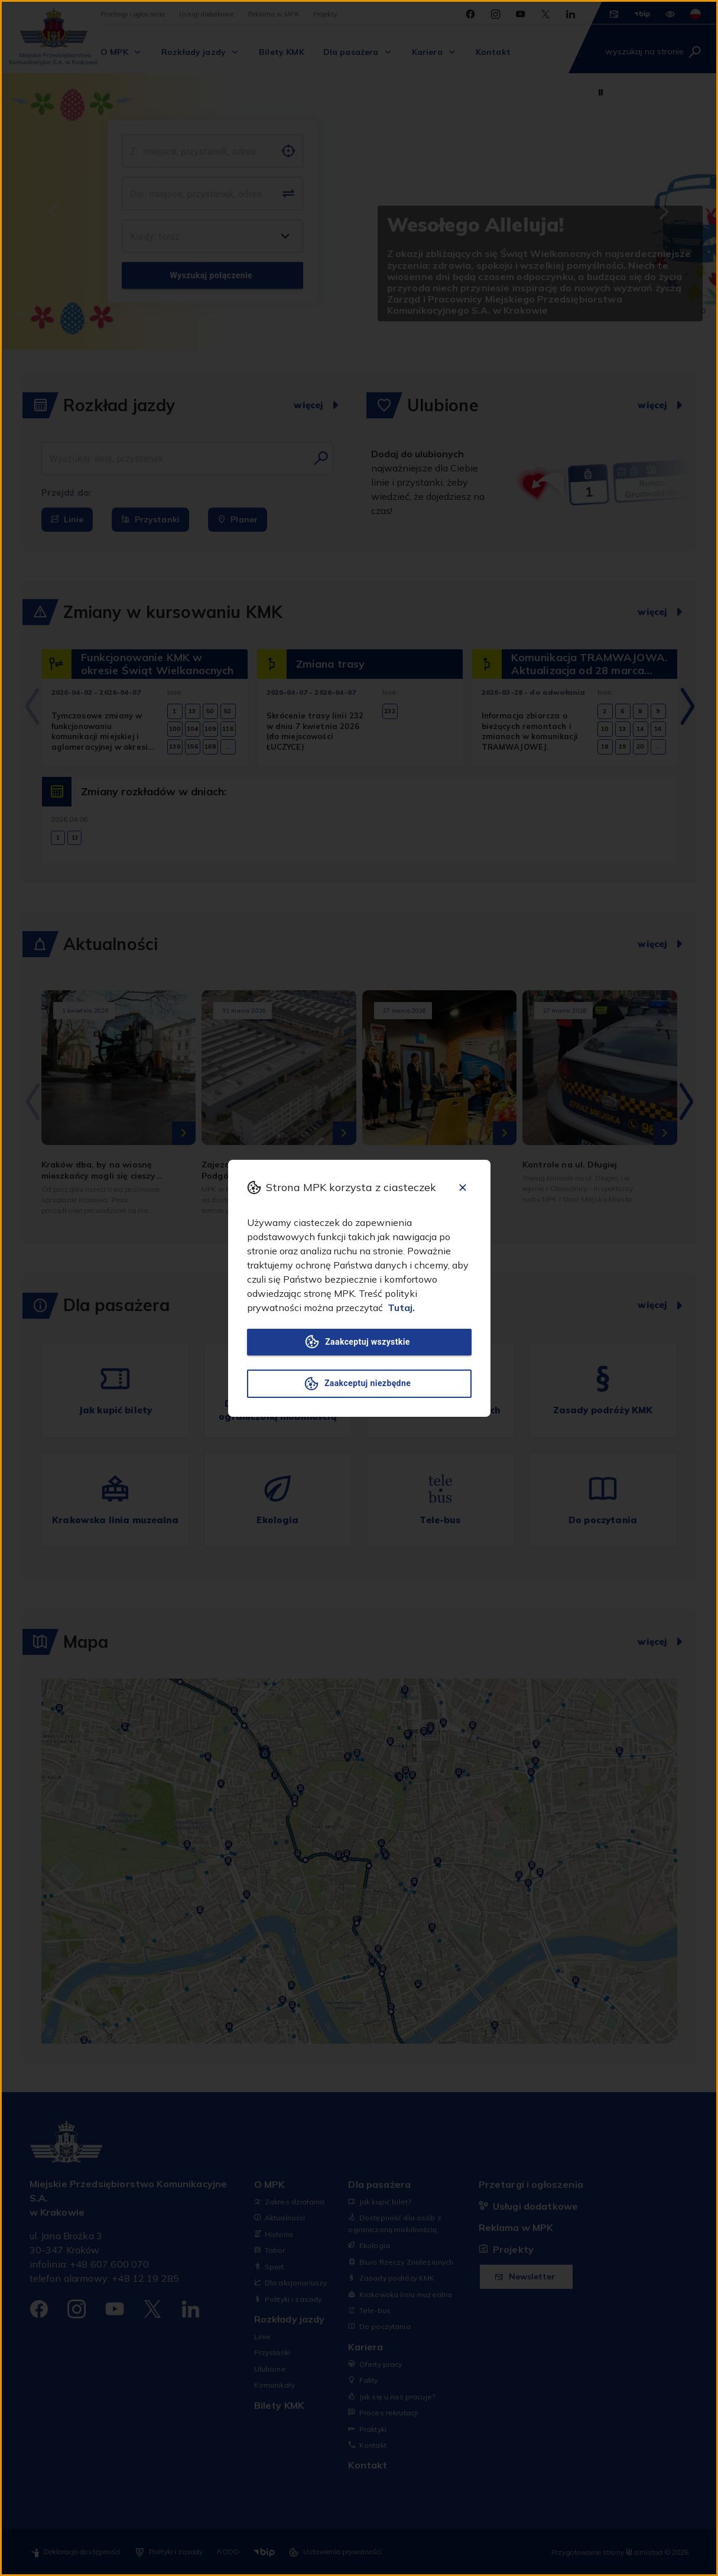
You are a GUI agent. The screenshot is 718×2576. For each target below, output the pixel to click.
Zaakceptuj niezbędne (359, 1384)
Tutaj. (401, 1307)
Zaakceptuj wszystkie (359, 1342)
